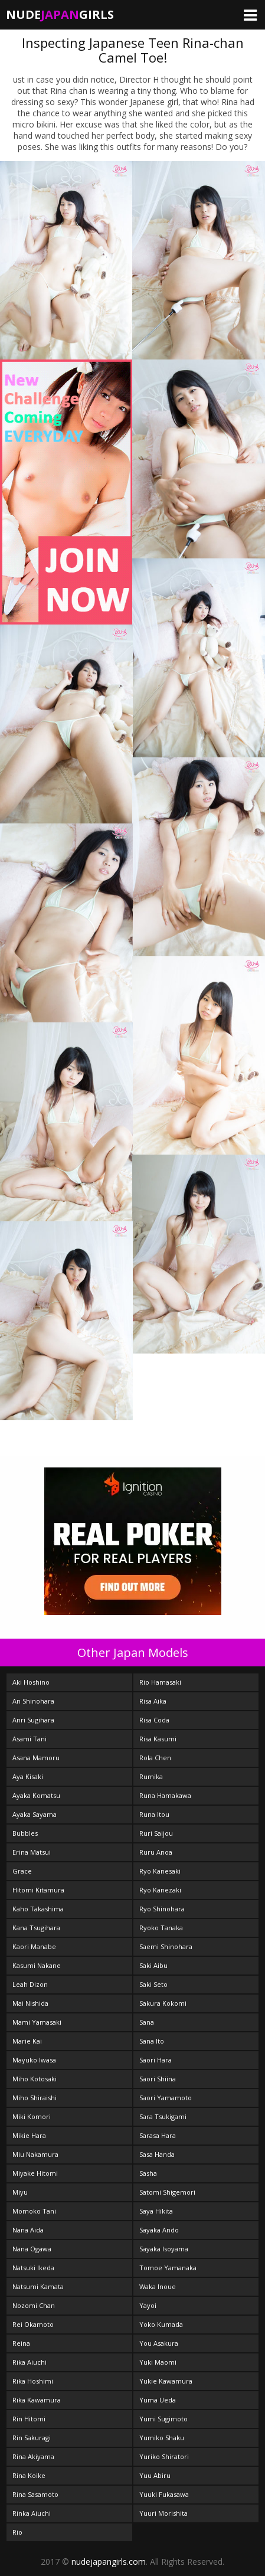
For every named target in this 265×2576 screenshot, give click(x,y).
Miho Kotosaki (34, 2078)
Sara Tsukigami (163, 2116)
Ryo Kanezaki (160, 1889)
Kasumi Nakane (36, 1965)
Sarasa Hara (157, 2135)
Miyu (20, 2192)
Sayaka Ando (159, 2229)
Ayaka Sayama (34, 1814)
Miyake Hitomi (35, 2173)
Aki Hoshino (31, 1682)
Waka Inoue (157, 2286)
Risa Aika (152, 1700)
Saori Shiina (157, 2078)
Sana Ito (151, 2040)
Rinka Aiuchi (31, 2513)
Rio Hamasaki (160, 1682)
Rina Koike (28, 2475)
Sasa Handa (157, 2154)
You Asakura (158, 2343)
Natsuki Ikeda (33, 2267)
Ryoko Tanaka (161, 1927)
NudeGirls (60, 14)
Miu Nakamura (35, 2154)
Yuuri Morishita (163, 2513)
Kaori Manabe (34, 1946)
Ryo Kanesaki (160, 1870)
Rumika (151, 1776)
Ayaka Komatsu (36, 1795)
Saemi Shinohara (165, 1946)
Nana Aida (28, 2229)
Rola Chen (155, 1757)
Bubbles (25, 1833)
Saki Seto (153, 1984)
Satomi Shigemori (167, 2192)
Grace (22, 1870)
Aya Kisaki (27, 1776)
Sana (146, 2022)
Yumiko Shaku (161, 2437)
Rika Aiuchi (29, 2362)
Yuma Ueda (157, 2399)
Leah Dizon (30, 1984)
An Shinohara (33, 1700)
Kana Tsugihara (36, 1927)
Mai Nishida (30, 2003)
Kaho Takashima (38, 1908)
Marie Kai (27, 2040)
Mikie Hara (29, 2135)
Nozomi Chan (33, 2305)
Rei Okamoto (33, 2324)
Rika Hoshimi (32, 2380)
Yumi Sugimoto (163, 2418)
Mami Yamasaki (36, 2022)
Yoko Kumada (161, 2324)
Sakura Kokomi (163, 2003)
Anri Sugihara (33, 1719)
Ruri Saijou (156, 1833)
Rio (17, 2532)
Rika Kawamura (36, 2399)
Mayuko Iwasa (34, 2059)
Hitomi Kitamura (38, 1889)
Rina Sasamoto (35, 2494)
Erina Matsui (31, 1852)
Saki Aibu (153, 1965)
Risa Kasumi (157, 1738)
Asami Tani (29, 1738)
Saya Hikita (156, 2210)
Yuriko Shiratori (164, 2456)
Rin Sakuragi (31, 2437)
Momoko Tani (34, 2210)
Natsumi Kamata (38, 2286)
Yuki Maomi (157, 2362)
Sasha (148, 2173)
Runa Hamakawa (165, 1795)
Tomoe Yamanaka (168, 2267)
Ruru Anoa (155, 1852)
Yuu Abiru (155, 2475)
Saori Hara (155, 2059)
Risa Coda (154, 1719)
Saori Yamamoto (165, 2097)
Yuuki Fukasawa (164, 2494)
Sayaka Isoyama (163, 2248)
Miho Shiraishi (34, 2097)
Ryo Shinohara (162, 1908)
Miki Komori (31, 2116)
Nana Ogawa (31, 2248)
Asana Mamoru (36, 1757)
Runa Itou (154, 1814)
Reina (21, 2343)
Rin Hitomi (28, 2418)
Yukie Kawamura (165, 2380)
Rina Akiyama (33, 2456)
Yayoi (147, 2305)
